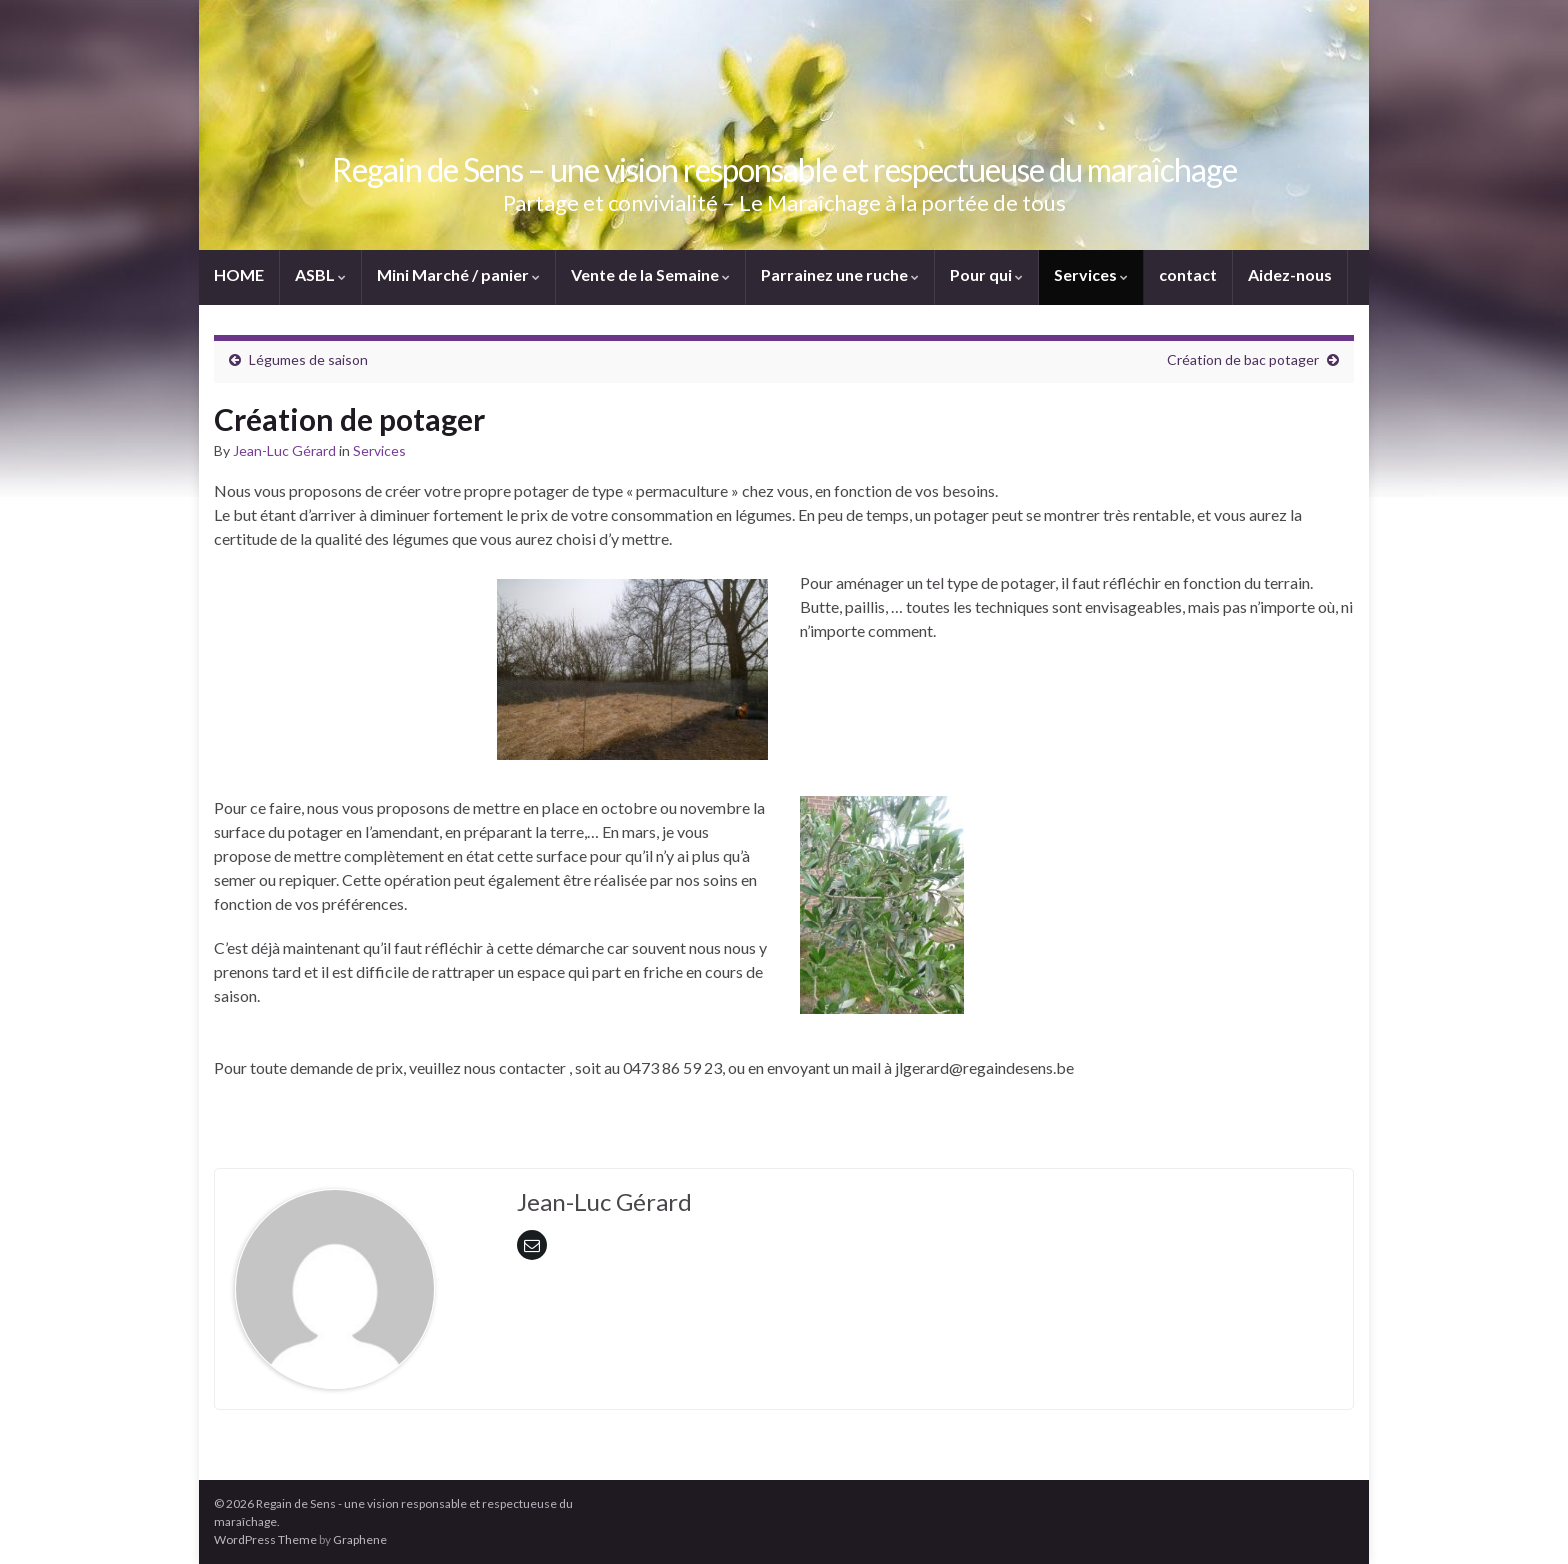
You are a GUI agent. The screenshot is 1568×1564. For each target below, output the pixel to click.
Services (1091, 274)
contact (1188, 274)
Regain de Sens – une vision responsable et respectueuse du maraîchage (784, 169)
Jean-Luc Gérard (284, 450)
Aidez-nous (1290, 274)
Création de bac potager (1243, 359)
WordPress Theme (265, 1539)
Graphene (360, 1539)
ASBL (320, 274)
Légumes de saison (308, 359)
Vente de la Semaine (650, 274)
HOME (239, 274)
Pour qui (986, 274)
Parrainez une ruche (840, 274)
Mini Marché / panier (458, 274)
